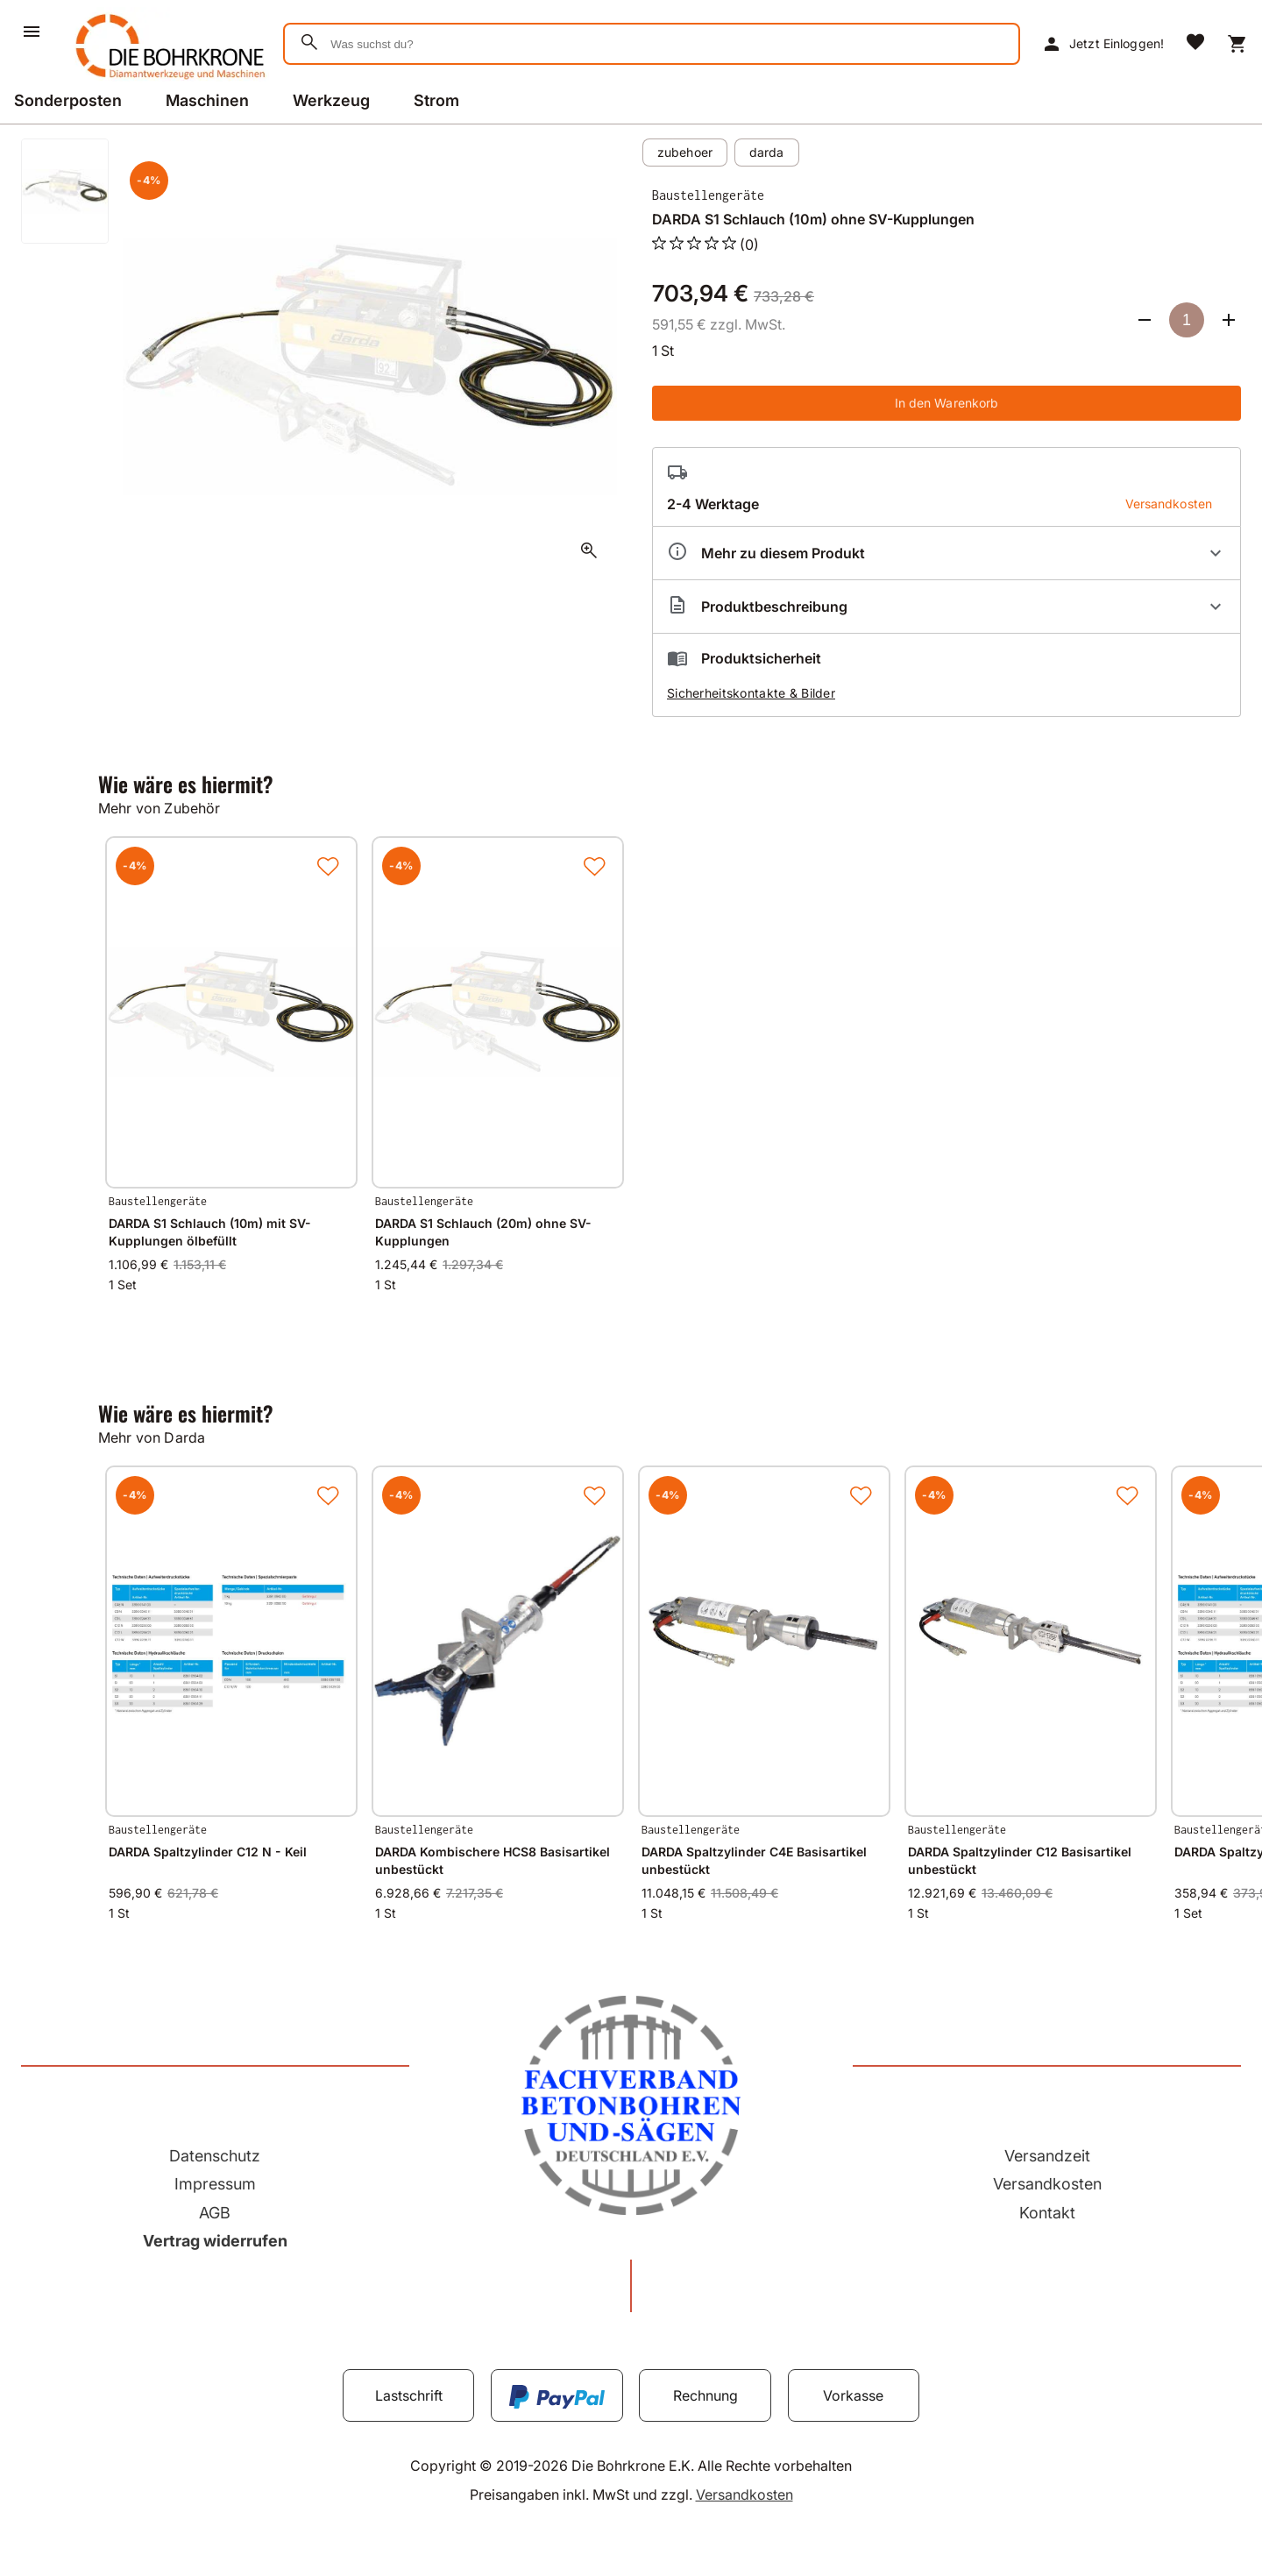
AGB (214, 2212)
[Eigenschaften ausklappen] (946, 553)
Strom (436, 100)
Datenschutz (214, 2156)
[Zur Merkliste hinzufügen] (327, 866)
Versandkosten (1047, 2184)
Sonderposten (68, 100)
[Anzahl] (1186, 319)
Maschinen (207, 100)
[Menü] (31, 31)
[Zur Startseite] (167, 82)
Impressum (215, 2184)
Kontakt (1047, 2212)
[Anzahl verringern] (1145, 320)
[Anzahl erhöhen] (1229, 320)
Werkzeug (331, 100)
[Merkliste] (1195, 44)
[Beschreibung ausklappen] (946, 606)
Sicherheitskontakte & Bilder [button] (751, 692)
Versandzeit (1047, 2156)
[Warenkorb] (1237, 43)
